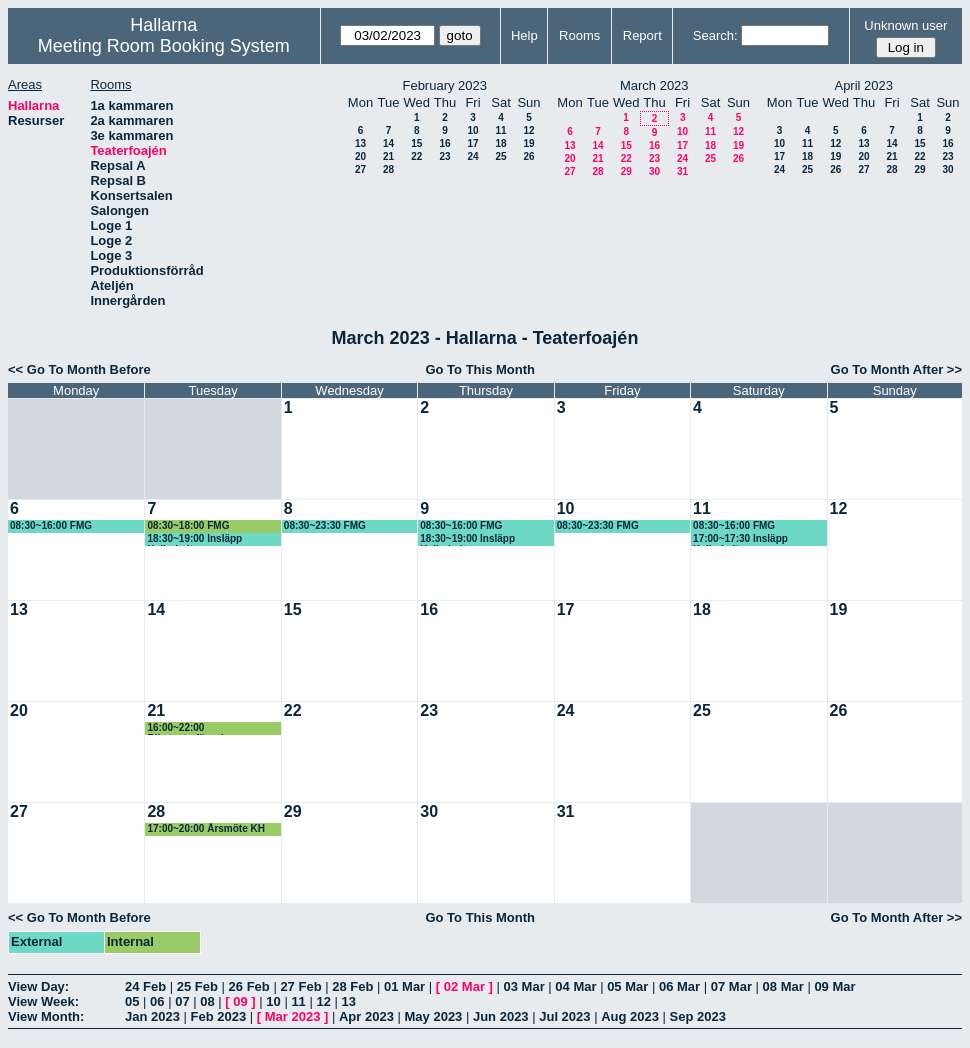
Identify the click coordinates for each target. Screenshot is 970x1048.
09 (240, 1001)
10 (472, 130)
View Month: (46, 1016)
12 (528, 130)
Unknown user (905, 25)
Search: (715, 35)
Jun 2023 (501, 1016)
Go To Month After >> (896, 369)
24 (472, 156)
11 (500, 130)
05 (132, 1001)
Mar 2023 (293, 1016)
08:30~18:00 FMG (188, 525)
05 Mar (627, 986)
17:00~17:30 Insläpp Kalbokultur (740, 539)
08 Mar (783, 986)
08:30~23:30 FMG (325, 525)
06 (157, 1001)
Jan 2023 (152, 1016)
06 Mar (679, 986)
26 (528, 156)
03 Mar (524, 986)
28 (388, 169)
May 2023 (434, 1016)
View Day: (38, 986)
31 (682, 171)
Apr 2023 (366, 1016)
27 (360, 169)
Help (524, 35)
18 (500, 143)
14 (388, 143)
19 (528, 143)
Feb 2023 (219, 1016)
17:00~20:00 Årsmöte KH (206, 828)
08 (207, 1001)
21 (388, 156)
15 (416, 143)
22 (416, 156)
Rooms (579, 35)
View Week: (43, 1001)
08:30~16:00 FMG (51, 525)
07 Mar (731, 986)
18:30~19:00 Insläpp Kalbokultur (194, 539)
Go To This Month (480, 369)
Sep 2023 (698, 1016)
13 (360, 143)
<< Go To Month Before (79, 369)
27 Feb (300, 986)
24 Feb (145, 986)
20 (360, 156)
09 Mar (834, 986)
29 (626, 171)
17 (472, 143)
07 (182, 1001)
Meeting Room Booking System (164, 46)
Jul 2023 (564, 1016)
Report (642, 35)
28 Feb (352, 986)
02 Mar (464, 986)
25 (500, 156)
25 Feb (197, 986)
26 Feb (249, 986)
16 (444, 143)
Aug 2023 (630, 1016)
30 (654, 171)
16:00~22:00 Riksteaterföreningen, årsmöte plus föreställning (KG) (209, 728)
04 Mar (575, 986)
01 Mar (404, 986)
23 (444, 156)
